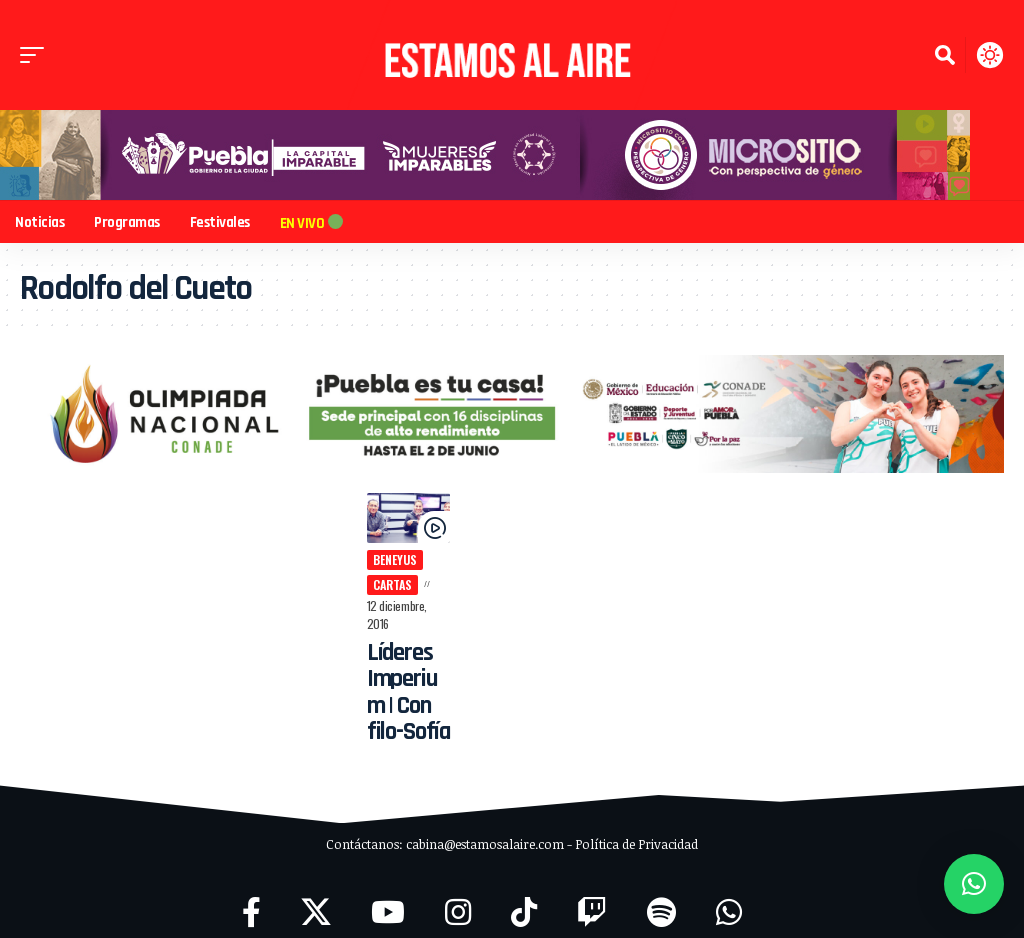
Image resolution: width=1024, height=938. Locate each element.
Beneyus (391, 561)
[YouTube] (388, 895)
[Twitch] (592, 895)
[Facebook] (251, 895)
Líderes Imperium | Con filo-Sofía (405, 675)
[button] (37, 55)
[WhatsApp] (729, 895)
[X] (316, 895)
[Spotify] (661, 895)
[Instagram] (458, 895)
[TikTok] (524, 895)
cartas (388, 585)
